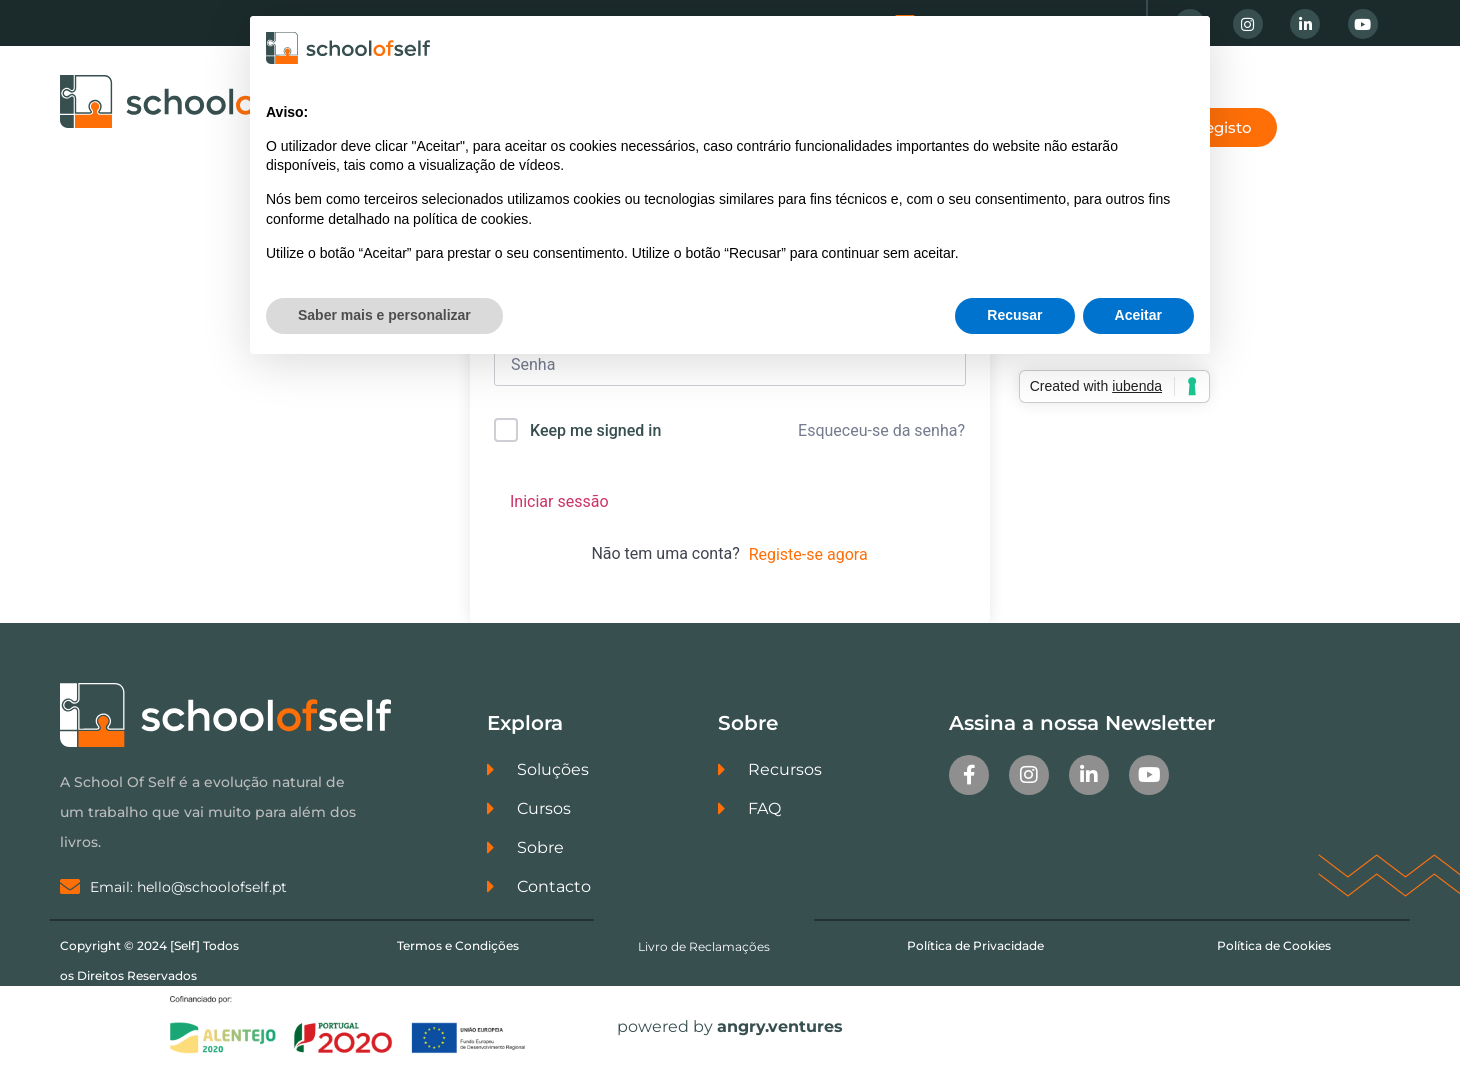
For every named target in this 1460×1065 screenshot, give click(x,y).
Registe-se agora (808, 554)
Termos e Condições (458, 945)
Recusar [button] (1014, 315)
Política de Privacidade (975, 945)
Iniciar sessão (559, 501)
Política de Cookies (1274, 945)
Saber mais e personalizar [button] (384, 315)
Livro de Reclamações (704, 946)
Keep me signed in (595, 430)
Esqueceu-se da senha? (881, 430)
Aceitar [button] (1138, 315)
